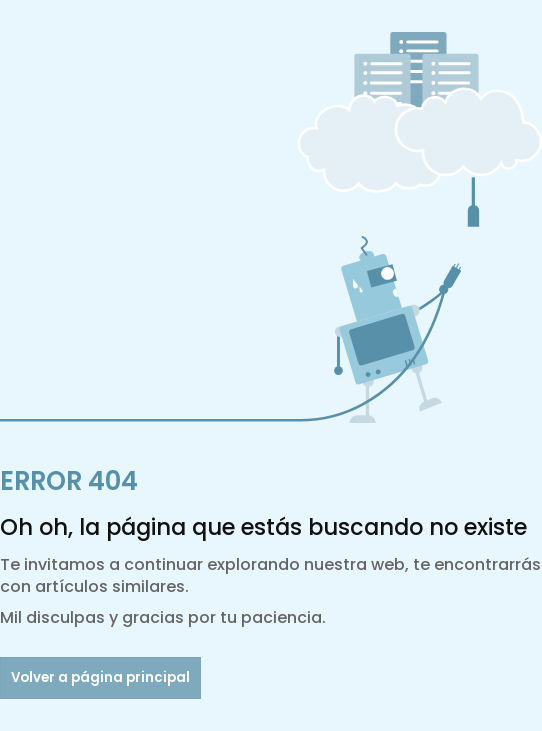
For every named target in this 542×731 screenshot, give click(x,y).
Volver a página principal (100, 677)
